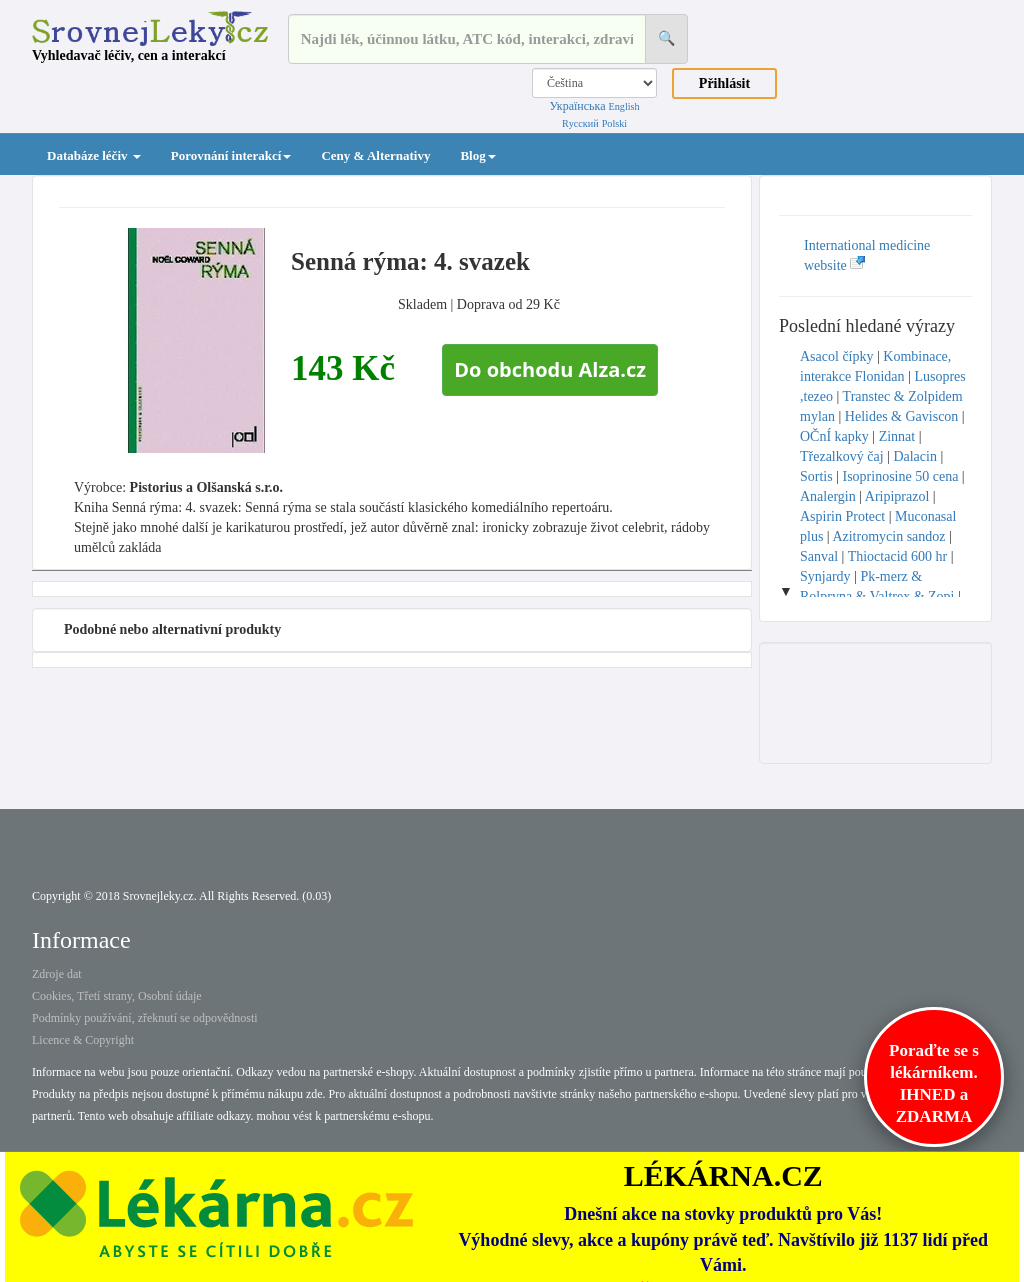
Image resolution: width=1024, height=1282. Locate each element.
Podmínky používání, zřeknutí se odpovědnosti (145, 1018)
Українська (577, 106)
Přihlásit (724, 83)
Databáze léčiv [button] (94, 155)
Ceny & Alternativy (375, 155)
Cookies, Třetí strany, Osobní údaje (117, 996)
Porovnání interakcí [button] (231, 155)
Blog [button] (477, 155)
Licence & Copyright (83, 1040)
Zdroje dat (57, 974)
